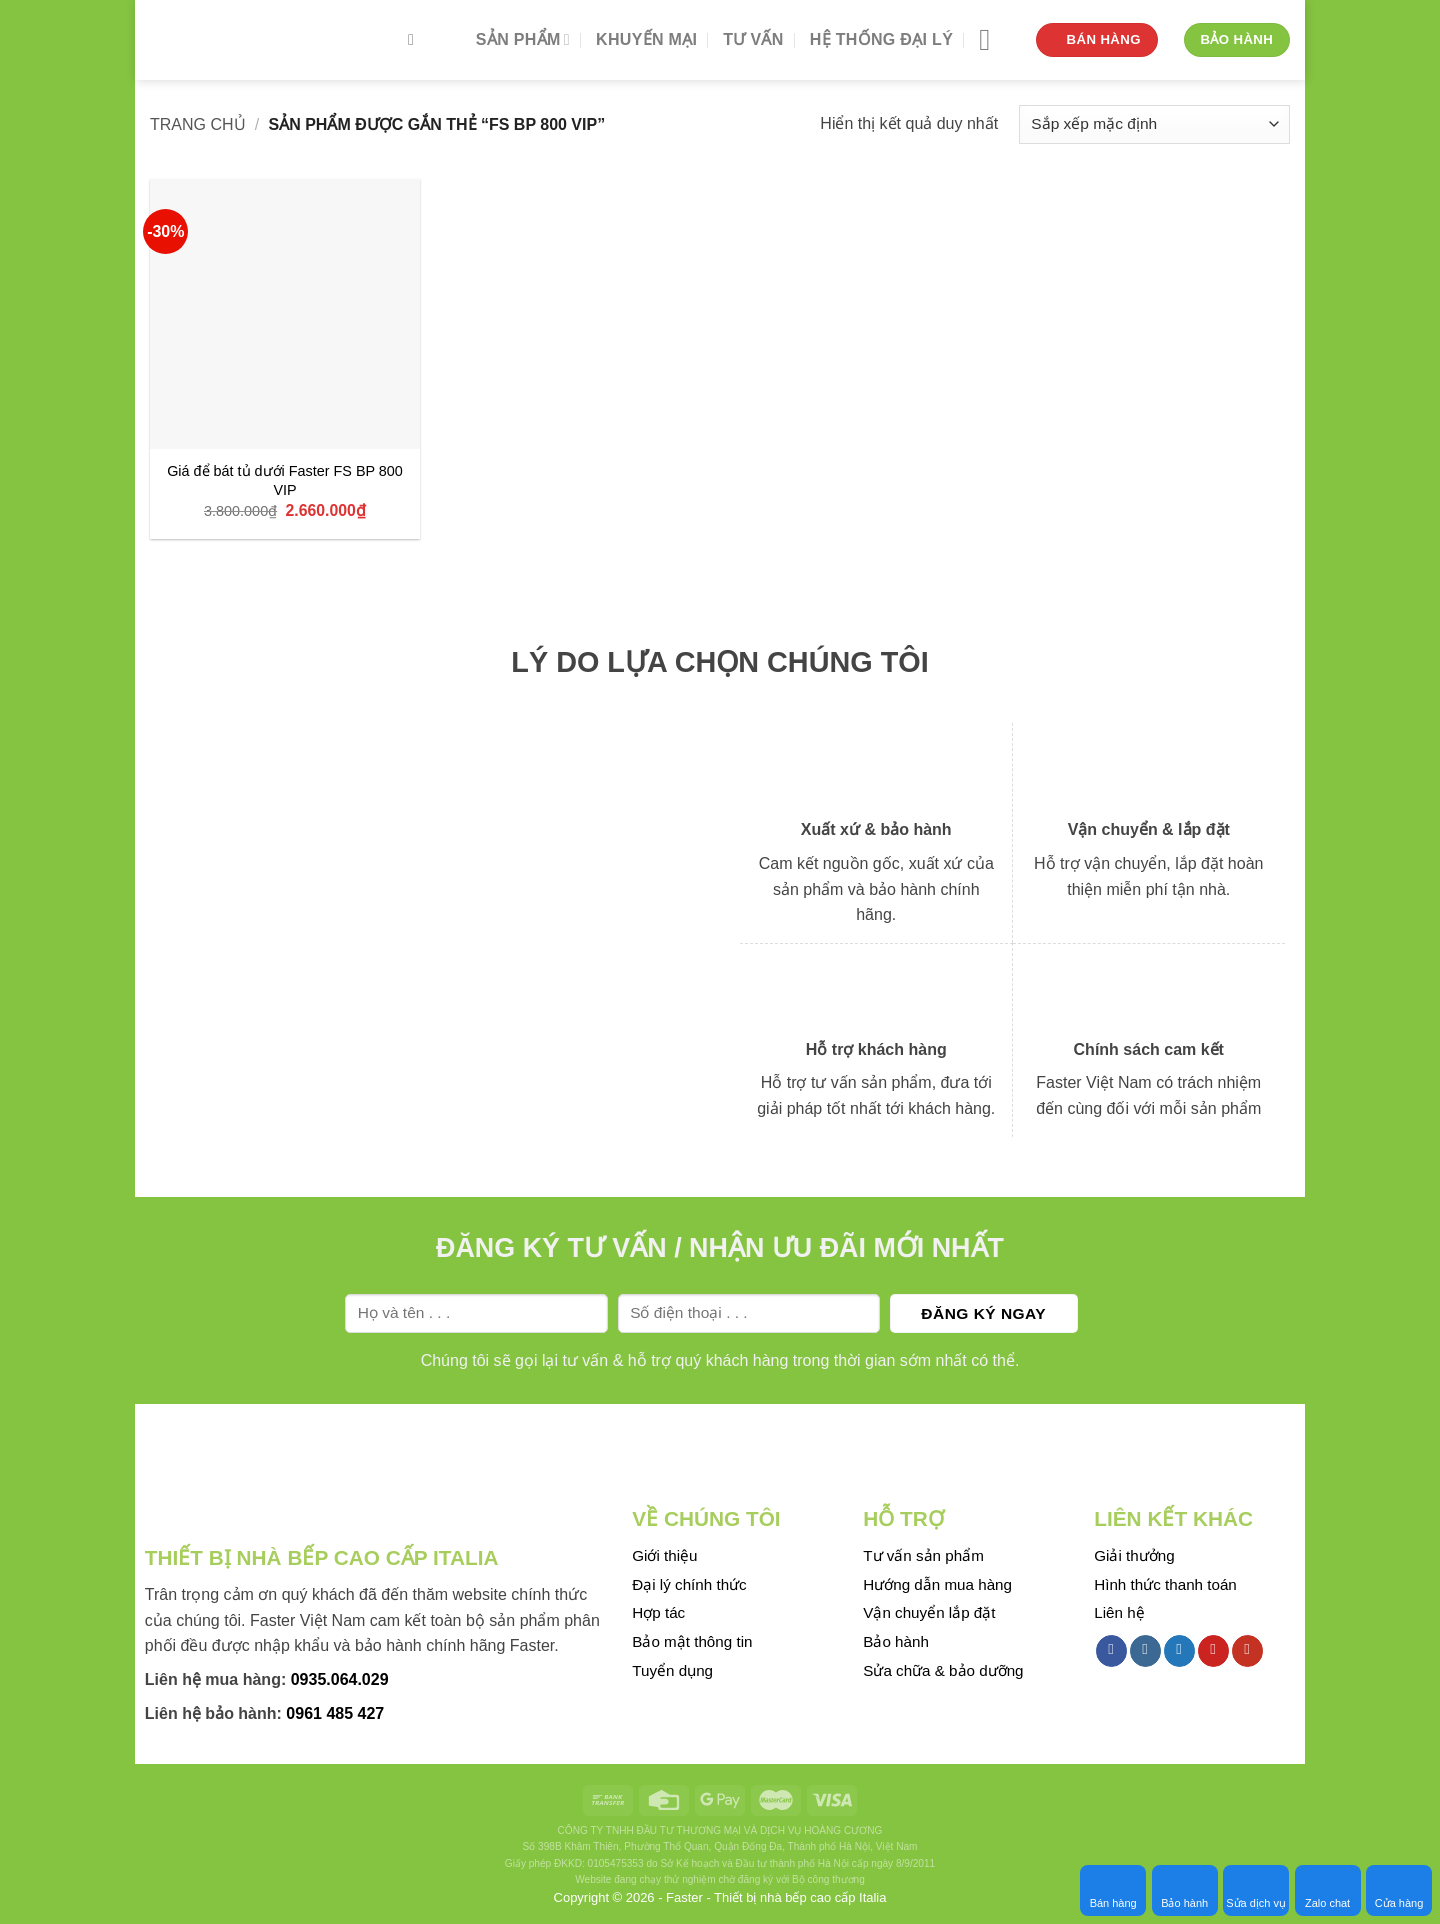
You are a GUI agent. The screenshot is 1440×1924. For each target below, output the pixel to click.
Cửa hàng (1399, 1890)
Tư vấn (753, 39)
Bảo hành (1184, 1890)
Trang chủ (198, 124)
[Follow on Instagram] (1145, 1651)
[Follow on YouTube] (1247, 1651)
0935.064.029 (340, 1679)
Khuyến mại (646, 39)
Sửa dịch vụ (1256, 1890)
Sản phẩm (523, 39)
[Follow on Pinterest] (1213, 1651)
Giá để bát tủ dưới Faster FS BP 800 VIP (285, 480)
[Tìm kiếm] (416, 39)
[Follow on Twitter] (1179, 1651)
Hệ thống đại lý (881, 39)
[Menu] (994, 40)
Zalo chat (1327, 1890)
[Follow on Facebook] (1111, 1651)
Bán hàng (1113, 1890)
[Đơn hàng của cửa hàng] (1154, 124)
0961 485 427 (335, 1713)
